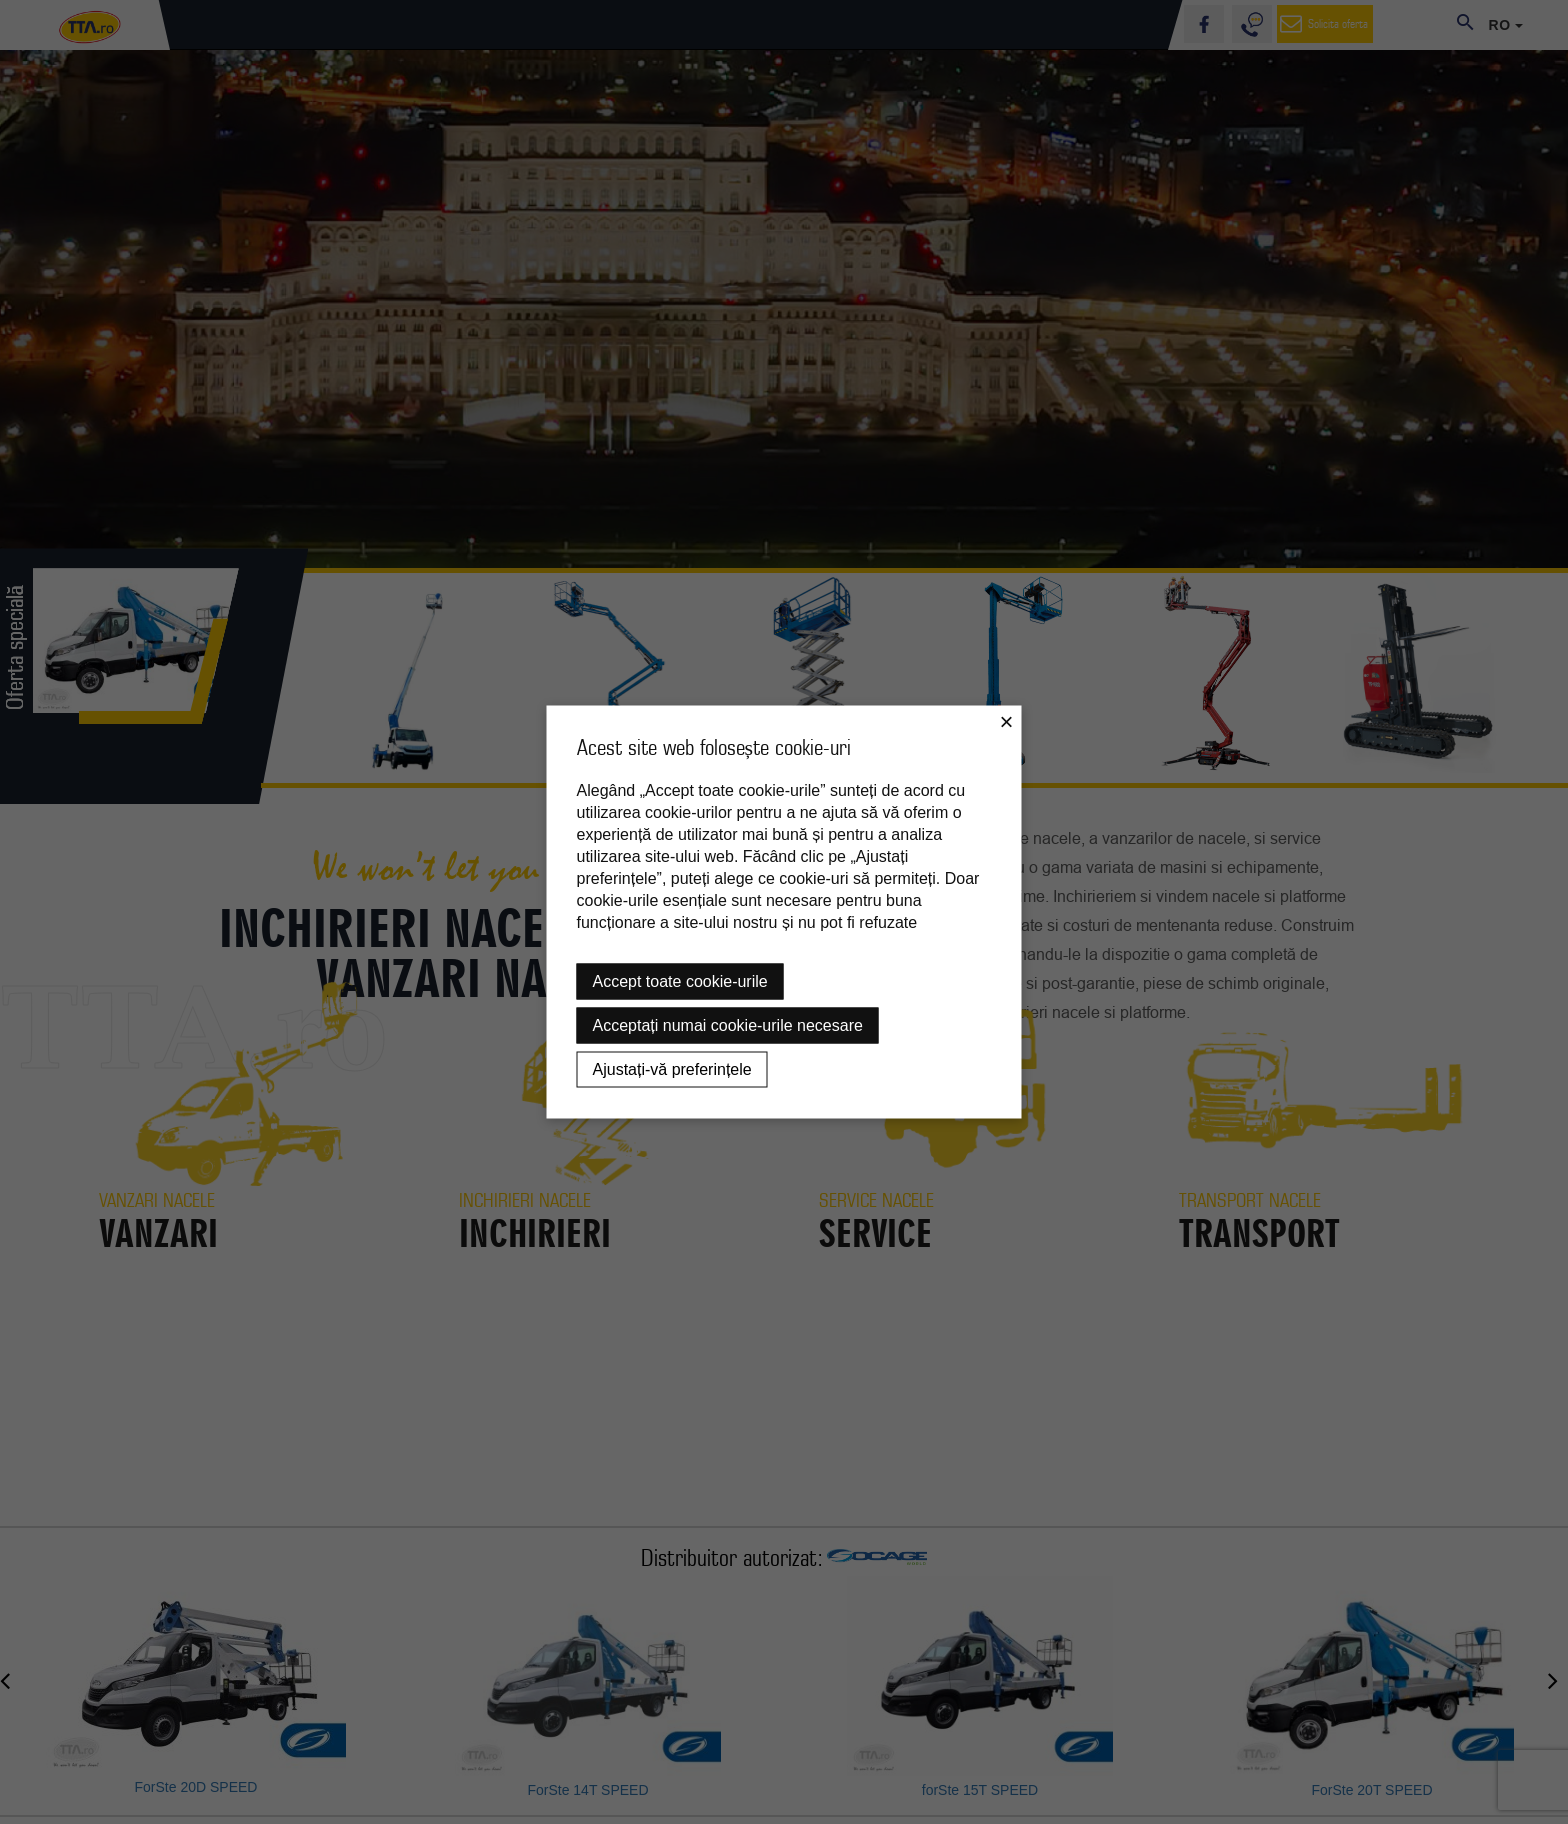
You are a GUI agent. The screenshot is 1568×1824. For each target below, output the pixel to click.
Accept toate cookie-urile (680, 981)
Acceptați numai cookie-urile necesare (728, 1025)
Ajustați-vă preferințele (672, 1069)
